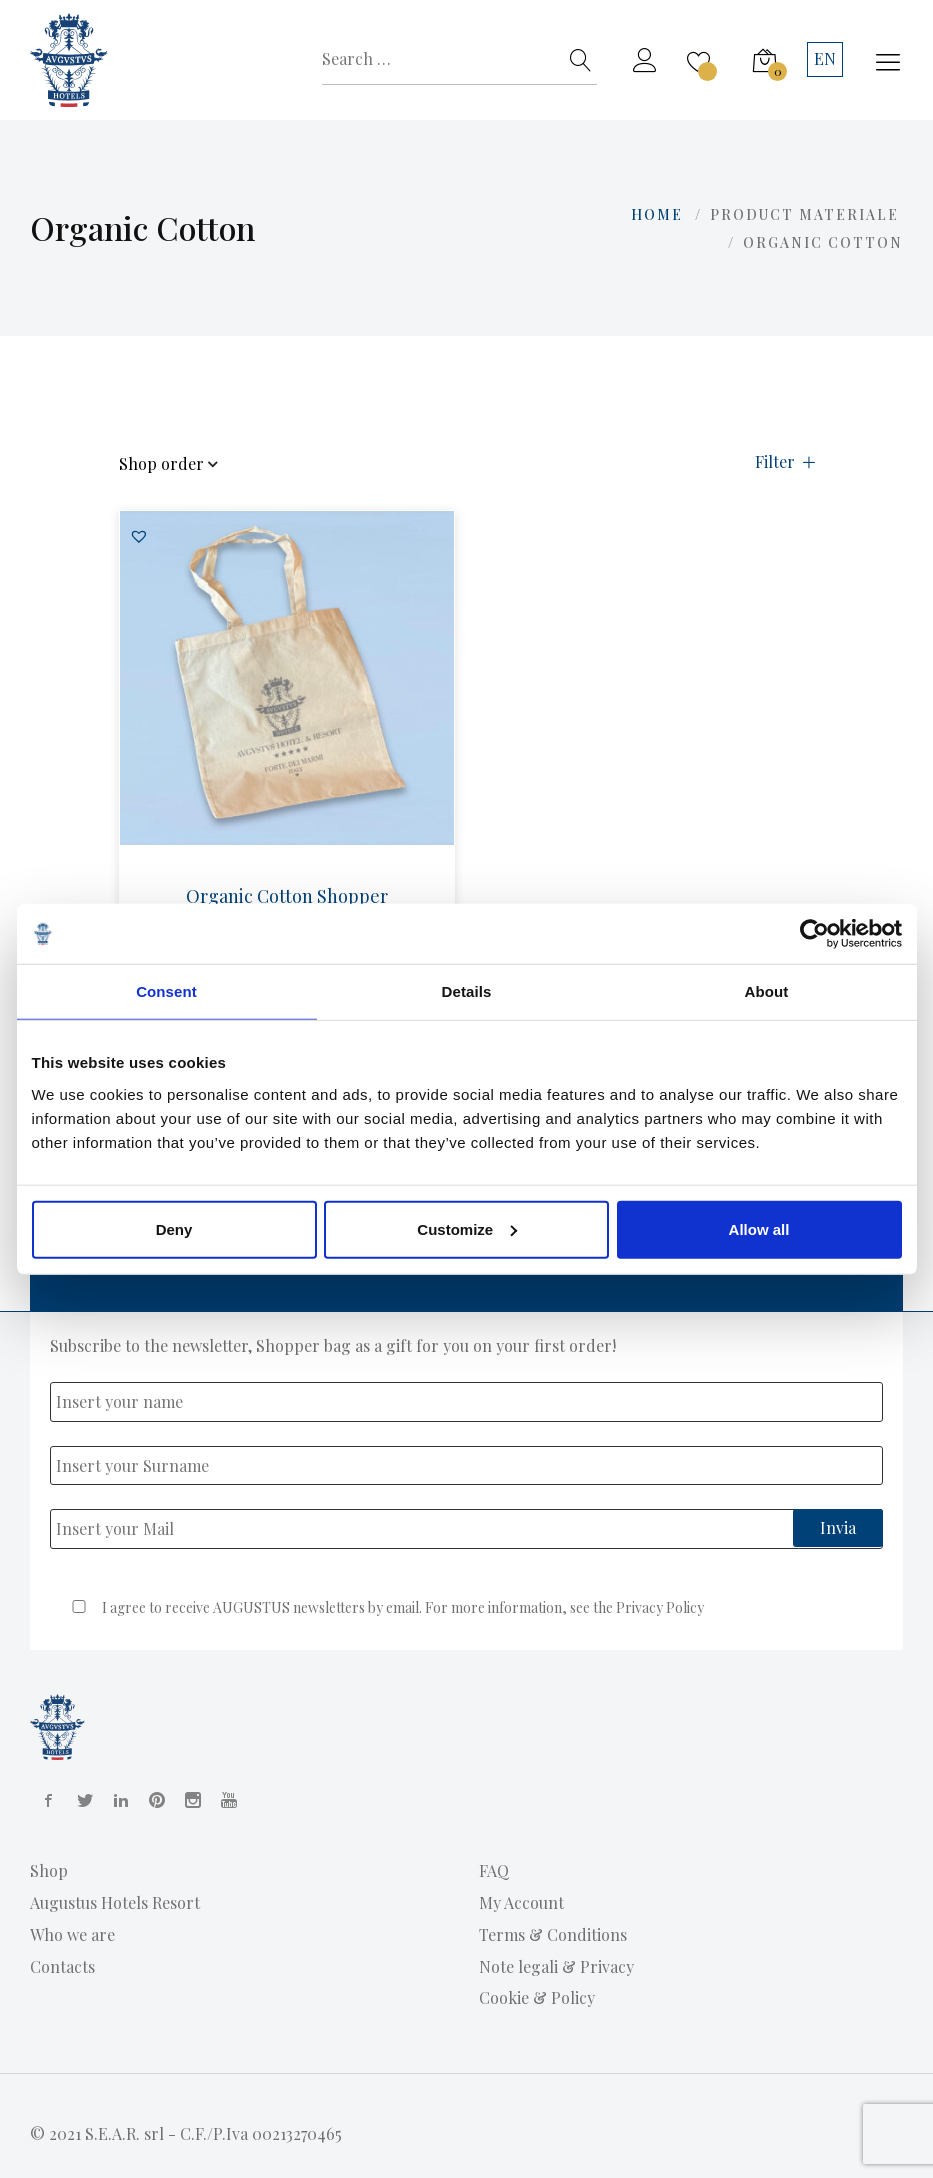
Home (657, 214)
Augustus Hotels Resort (115, 1902)
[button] (139, 536)
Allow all (759, 1228)
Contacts (62, 1966)
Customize (467, 1228)
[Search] (581, 60)
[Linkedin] (117, 1800)
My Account (521, 1902)
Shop (49, 1870)
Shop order (168, 465)
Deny (174, 1228)
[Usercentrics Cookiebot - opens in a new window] (814, 934)
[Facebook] (45, 1800)
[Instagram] (189, 1800)
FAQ (494, 1870)
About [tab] (767, 991)
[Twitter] (81, 1800)
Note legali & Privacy (556, 1966)
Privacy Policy (660, 1607)
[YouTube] (225, 1800)
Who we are (72, 1934)
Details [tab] (467, 991)
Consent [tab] (166, 991)
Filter (785, 462)
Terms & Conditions (553, 1934)
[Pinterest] (153, 1800)
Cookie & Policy (537, 1997)
